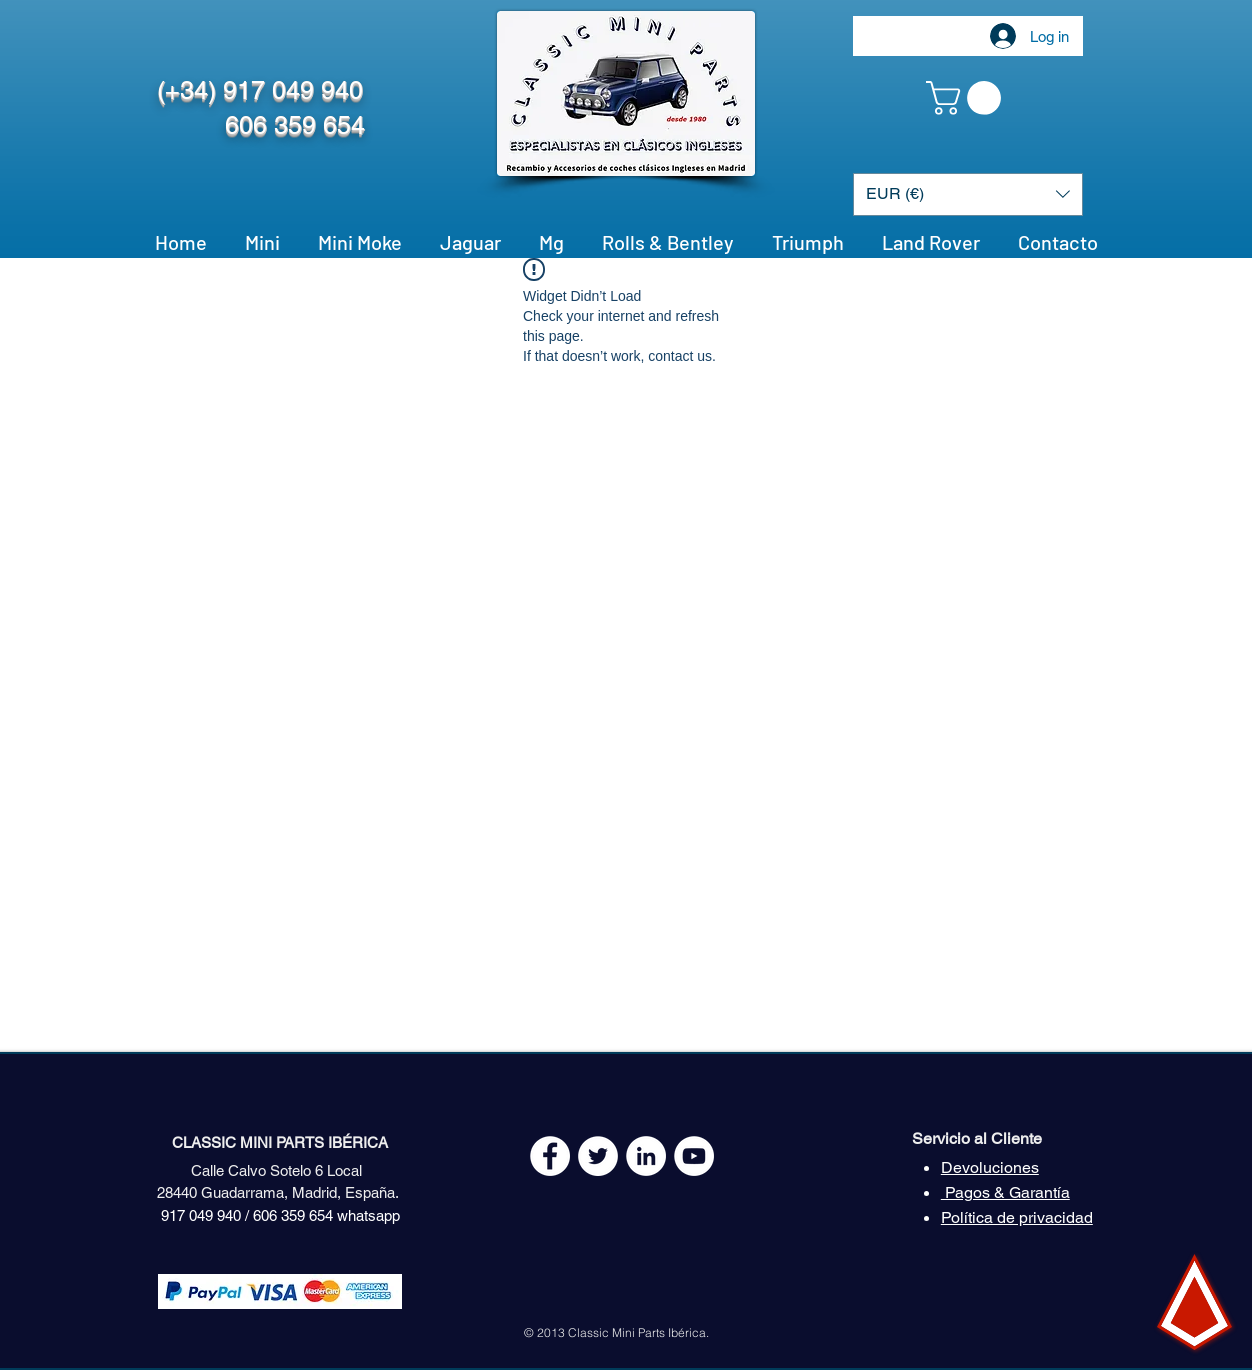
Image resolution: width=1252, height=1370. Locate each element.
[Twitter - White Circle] (598, 1156)
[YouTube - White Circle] (694, 1156)
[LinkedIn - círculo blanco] (646, 1156)
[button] (967, 98)
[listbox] (968, 194)
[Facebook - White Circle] (550, 1156)
